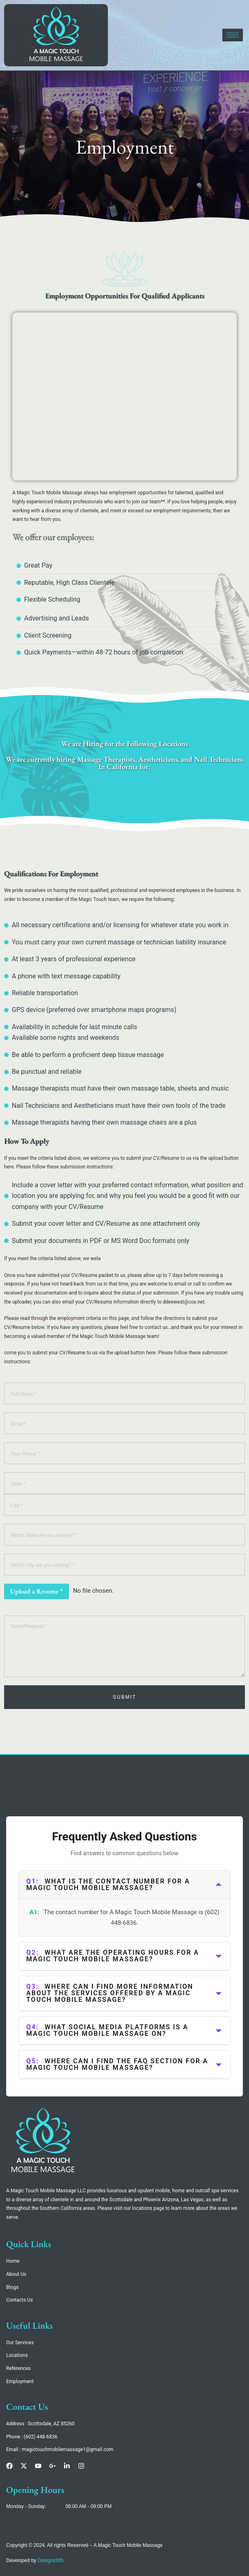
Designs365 (51, 2560)
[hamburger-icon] (232, 35)
